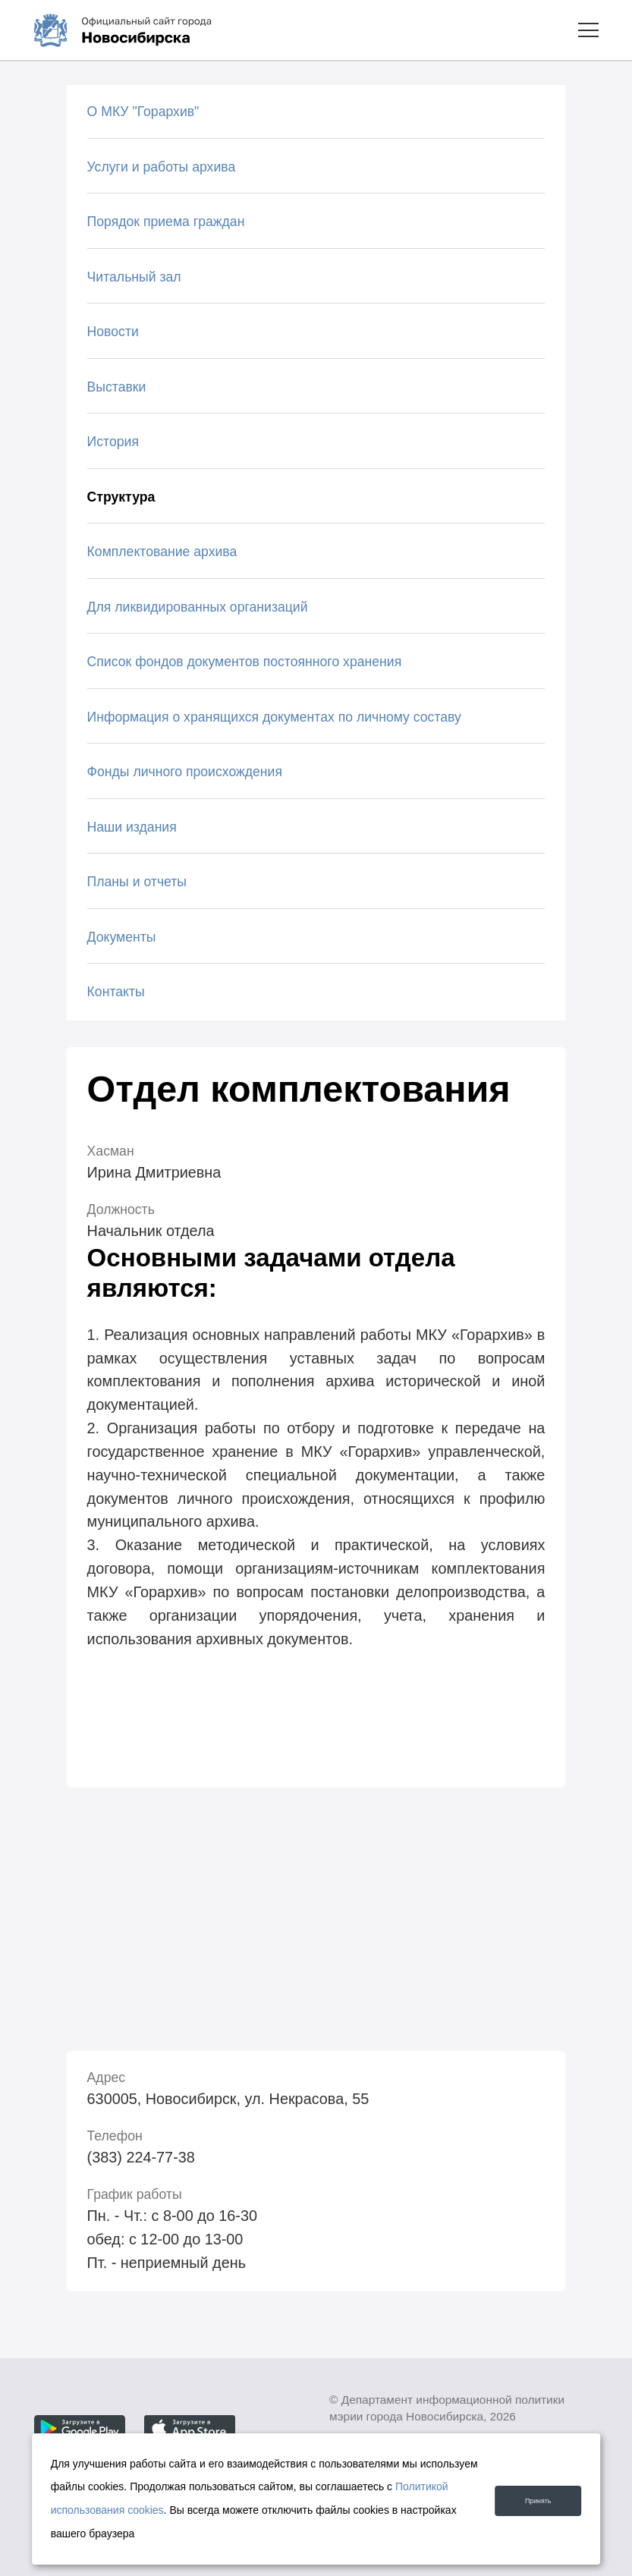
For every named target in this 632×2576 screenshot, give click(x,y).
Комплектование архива (162, 551)
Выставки (116, 387)
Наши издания (132, 827)
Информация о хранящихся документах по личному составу (274, 717)
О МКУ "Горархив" (143, 111)
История (113, 441)
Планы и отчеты (137, 881)
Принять (524, 2498)
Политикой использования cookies (143, 2510)
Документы (121, 937)
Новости (113, 331)
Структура (121, 497)
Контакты (116, 991)
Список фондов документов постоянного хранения (244, 661)
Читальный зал (134, 277)
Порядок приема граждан (166, 221)
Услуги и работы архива (161, 167)
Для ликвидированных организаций (197, 607)
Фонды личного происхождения (184, 771)
